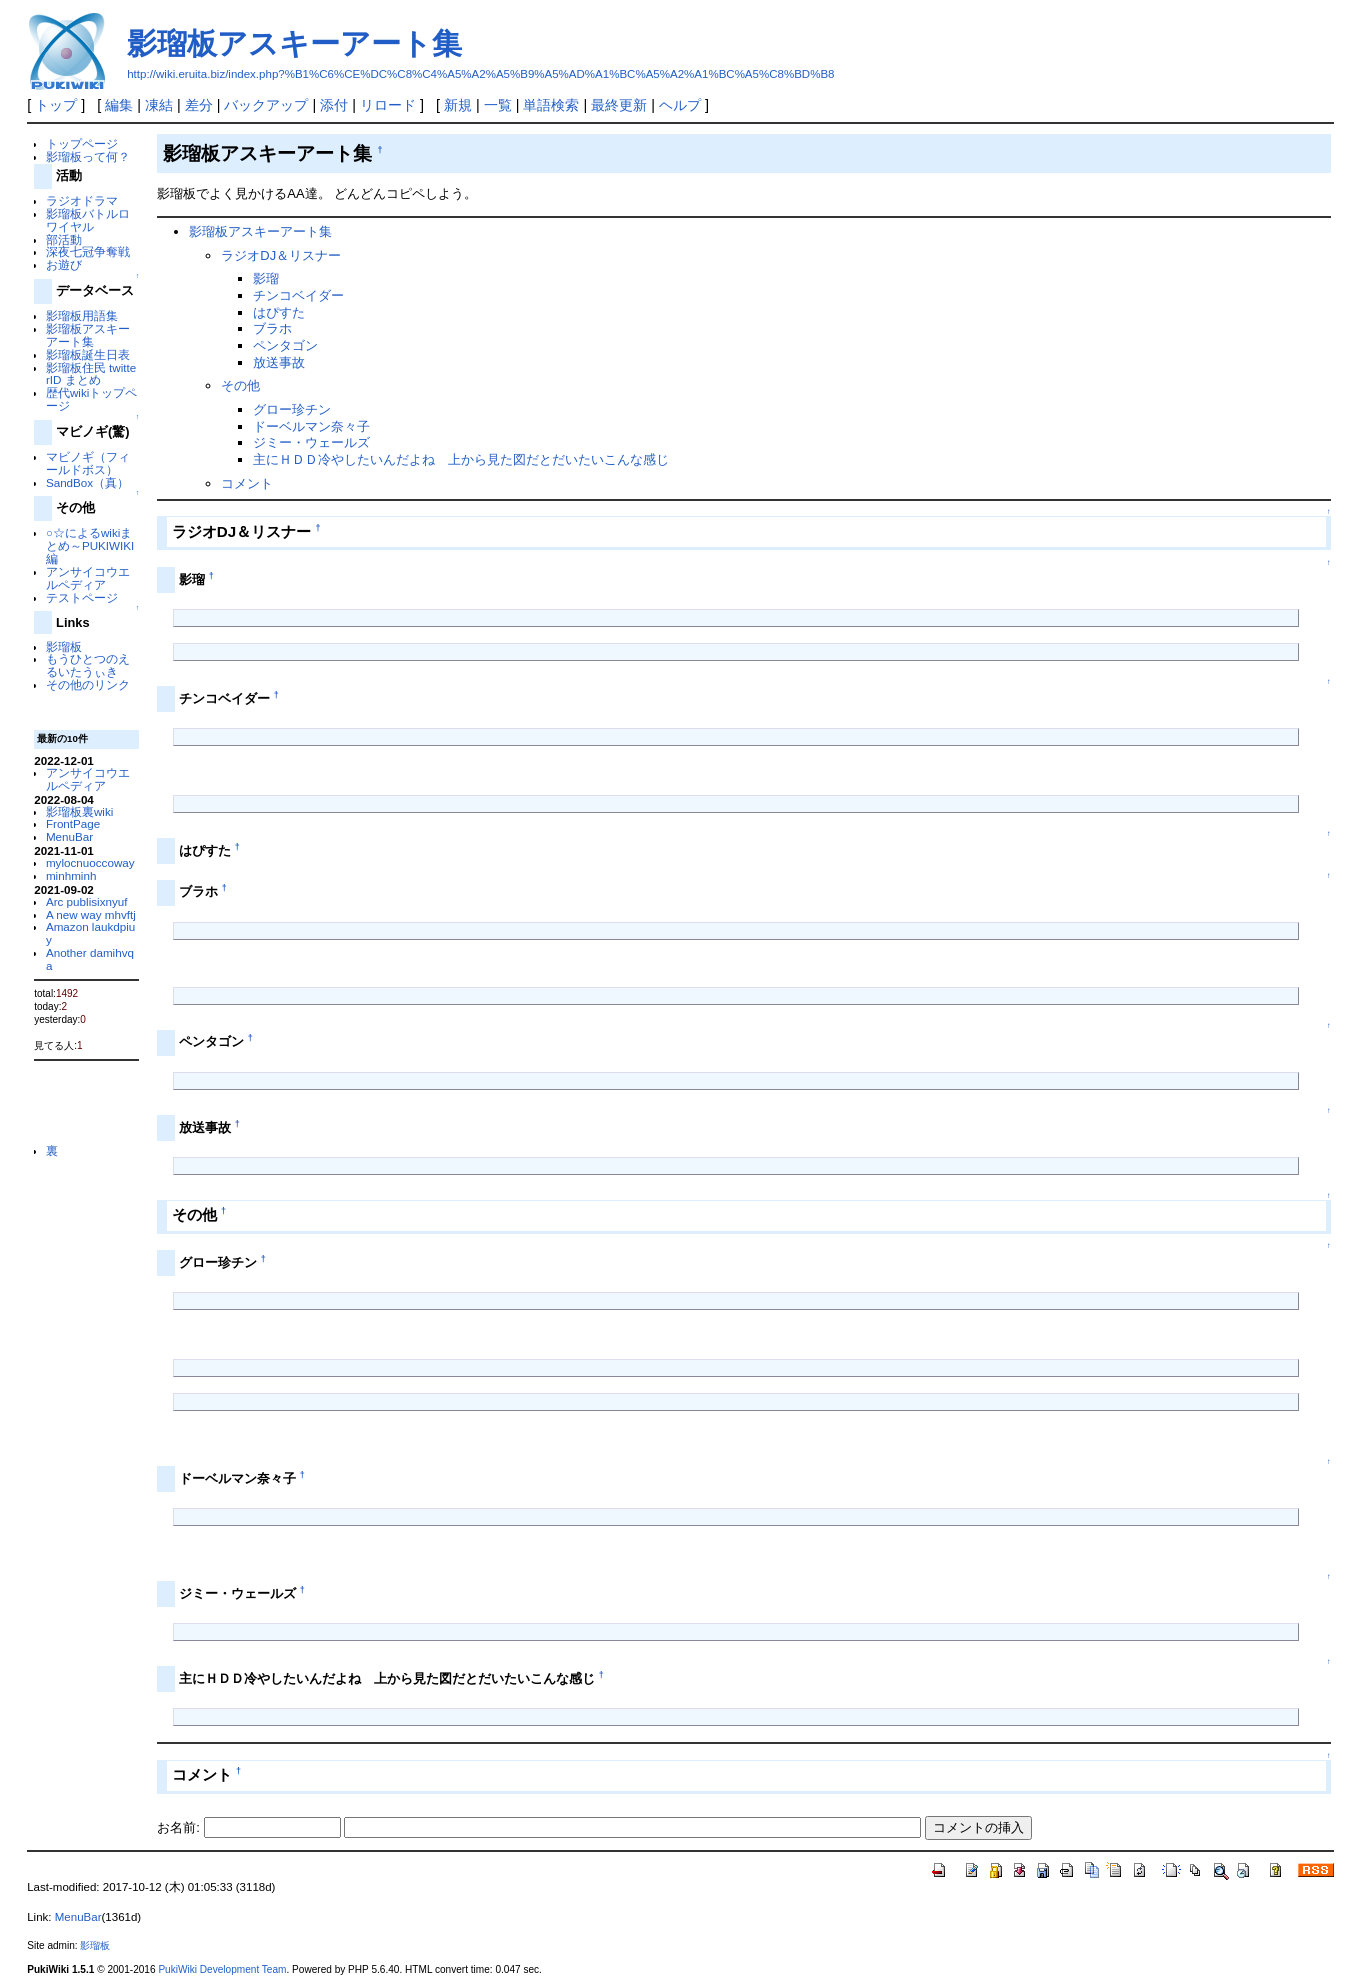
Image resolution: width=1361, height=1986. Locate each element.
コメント (247, 483)
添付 (334, 105)
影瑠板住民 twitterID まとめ (91, 374)
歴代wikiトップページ (91, 399)
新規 (458, 105)
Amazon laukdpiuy (90, 933)
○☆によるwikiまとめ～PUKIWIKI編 (90, 545)
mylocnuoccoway (90, 862)
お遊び (64, 264)
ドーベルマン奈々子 (311, 426)
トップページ (82, 143)
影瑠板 (64, 646)
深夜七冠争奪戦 (88, 251)
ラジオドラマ (82, 200)
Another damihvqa (90, 959)
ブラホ (272, 328)
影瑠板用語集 (82, 315)
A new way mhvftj (91, 914)
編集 (119, 105)
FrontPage (73, 823)
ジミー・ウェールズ (311, 442)
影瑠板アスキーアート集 (294, 43)
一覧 (498, 105)
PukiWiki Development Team (222, 1969)
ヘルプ (680, 105)
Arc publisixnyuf (87, 901)
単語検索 (551, 105)
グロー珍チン (292, 409)
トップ (56, 105)
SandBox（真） (87, 482)
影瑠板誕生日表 (88, 354)
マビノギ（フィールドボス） (88, 463)
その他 (240, 385)
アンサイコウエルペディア (88, 578)
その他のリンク (88, 684)
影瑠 (266, 278)
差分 (199, 105)
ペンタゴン (285, 345)
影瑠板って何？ (88, 156)
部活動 (64, 239)
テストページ (82, 597)
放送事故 (279, 362)
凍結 (159, 105)
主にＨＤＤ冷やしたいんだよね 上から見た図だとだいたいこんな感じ (461, 459)
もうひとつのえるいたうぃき (88, 665)
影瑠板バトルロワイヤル (88, 220)
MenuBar (69, 836)
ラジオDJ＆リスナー (281, 255)
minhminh (71, 875)
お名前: (180, 1827)
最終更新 (619, 105)
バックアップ (266, 105)
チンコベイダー (298, 295)
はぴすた (279, 312)
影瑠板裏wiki (79, 811)
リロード (388, 105)
